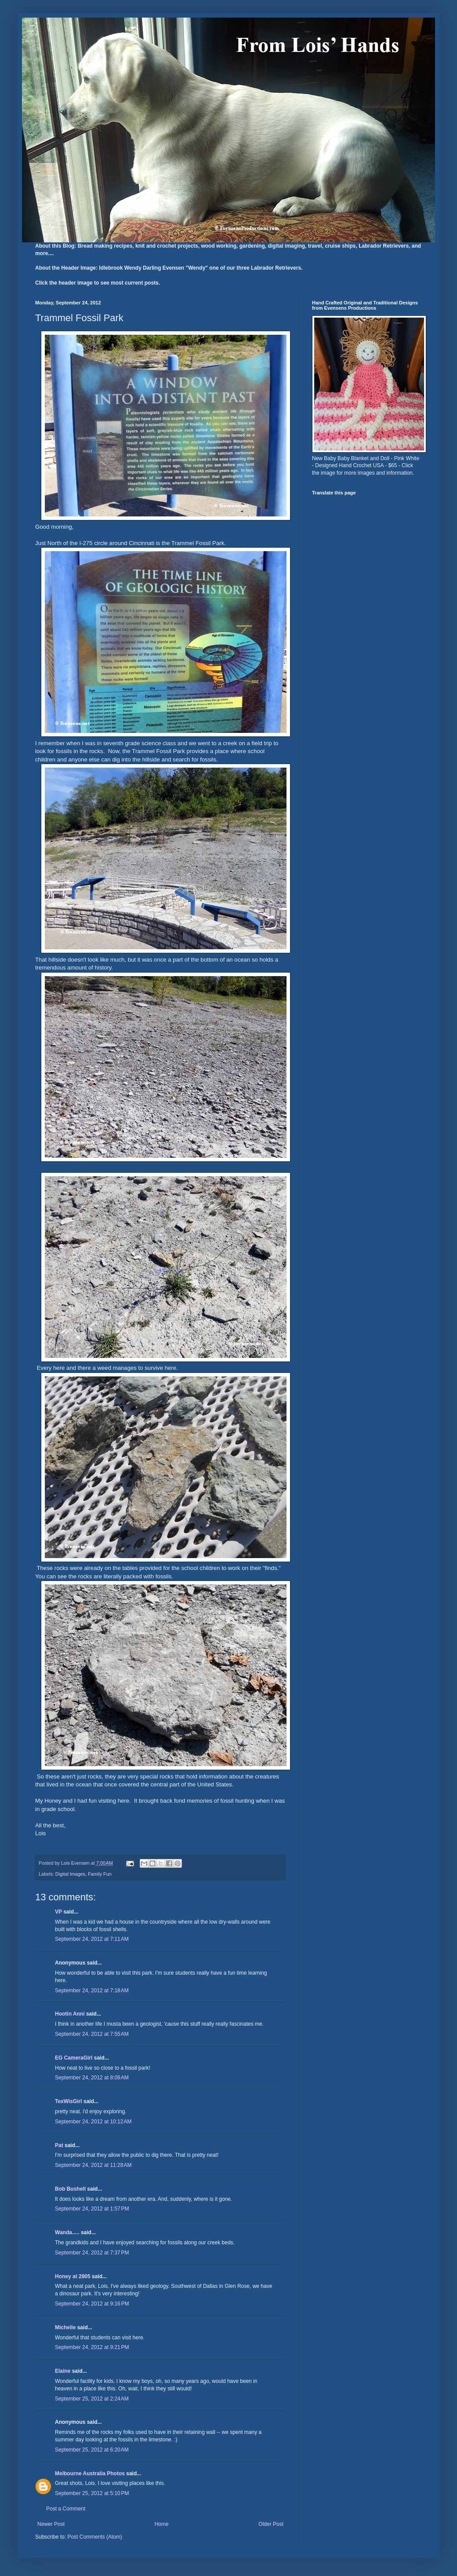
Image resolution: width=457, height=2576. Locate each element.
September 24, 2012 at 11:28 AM (93, 2165)
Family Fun (99, 1874)
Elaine (62, 2371)
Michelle (65, 2327)
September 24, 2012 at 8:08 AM (92, 2078)
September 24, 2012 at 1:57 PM (92, 2209)
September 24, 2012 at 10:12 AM (93, 2122)
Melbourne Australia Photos (90, 2473)
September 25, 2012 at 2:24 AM (92, 2399)
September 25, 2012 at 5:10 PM (92, 2493)
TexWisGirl (68, 2101)
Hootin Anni (70, 2014)
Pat (59, 2145)
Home (162, 2524)
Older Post (270, 2524)
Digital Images (70, 1874)
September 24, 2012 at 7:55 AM (92, 2034)
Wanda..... (67, 2232)
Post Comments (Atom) (94, 2537)
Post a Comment (65, 2509)
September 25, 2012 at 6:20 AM (92, 2450)
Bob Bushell (70, 2189)
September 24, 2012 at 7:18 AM (92, 1990)
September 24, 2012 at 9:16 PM (92, 2304)
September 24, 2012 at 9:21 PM (92, 2347)
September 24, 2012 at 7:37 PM (92, 2253)
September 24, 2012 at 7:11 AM (92, 1939)
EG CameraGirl (73, 2058)
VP (58, 1912)
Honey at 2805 (73, 2276)
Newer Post (51, 2524)
